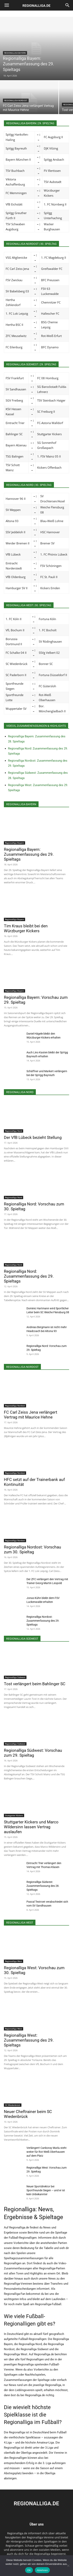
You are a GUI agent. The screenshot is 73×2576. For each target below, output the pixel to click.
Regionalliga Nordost (15, 100)
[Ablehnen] (68, 2566)
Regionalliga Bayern (15, 53)
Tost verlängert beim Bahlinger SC (34, 1684)
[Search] (67, 5)
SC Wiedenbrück (12, 2105)
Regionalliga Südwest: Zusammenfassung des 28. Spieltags (42, 1885)
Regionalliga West (13, 1961)
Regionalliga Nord (13, 1130)
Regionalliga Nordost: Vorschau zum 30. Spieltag (32, 1549)
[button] (6, 5)
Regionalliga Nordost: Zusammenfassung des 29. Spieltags (42, 1620)
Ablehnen (42, 2570)
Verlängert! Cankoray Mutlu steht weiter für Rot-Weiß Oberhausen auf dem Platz (46, 2151)
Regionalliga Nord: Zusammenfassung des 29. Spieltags (29, 1276)
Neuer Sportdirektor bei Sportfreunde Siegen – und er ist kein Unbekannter (45, 2190)
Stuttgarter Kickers (14, 1815)
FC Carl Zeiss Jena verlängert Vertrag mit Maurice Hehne (30, 1415)
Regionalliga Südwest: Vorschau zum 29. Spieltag (33, 1753)
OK (29, 2570)
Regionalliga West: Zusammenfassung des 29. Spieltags (29, 2040)
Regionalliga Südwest (15, 1677)
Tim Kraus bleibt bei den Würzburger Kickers (26, 928)
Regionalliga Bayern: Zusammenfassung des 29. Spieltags (29, 854)
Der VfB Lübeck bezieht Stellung (33, 1137)
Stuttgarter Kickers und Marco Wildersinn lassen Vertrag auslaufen (31, 1827)
